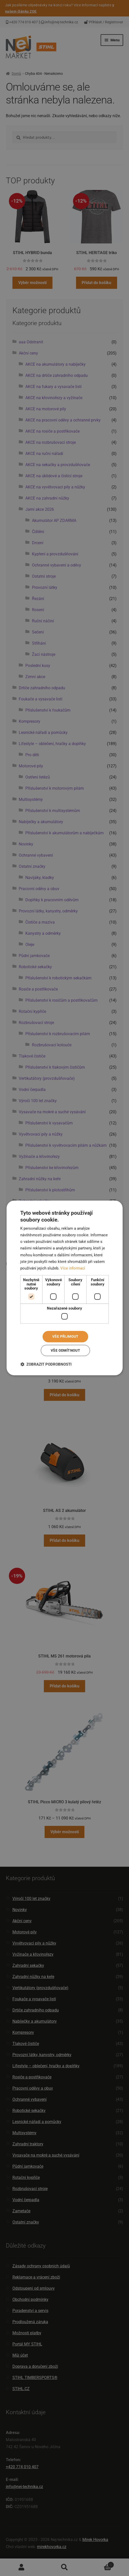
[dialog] (64, 1288)
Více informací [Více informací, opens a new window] (72, 1268)
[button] (45, 1364)
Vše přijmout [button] (65, 1337)
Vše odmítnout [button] (65, 1350)
